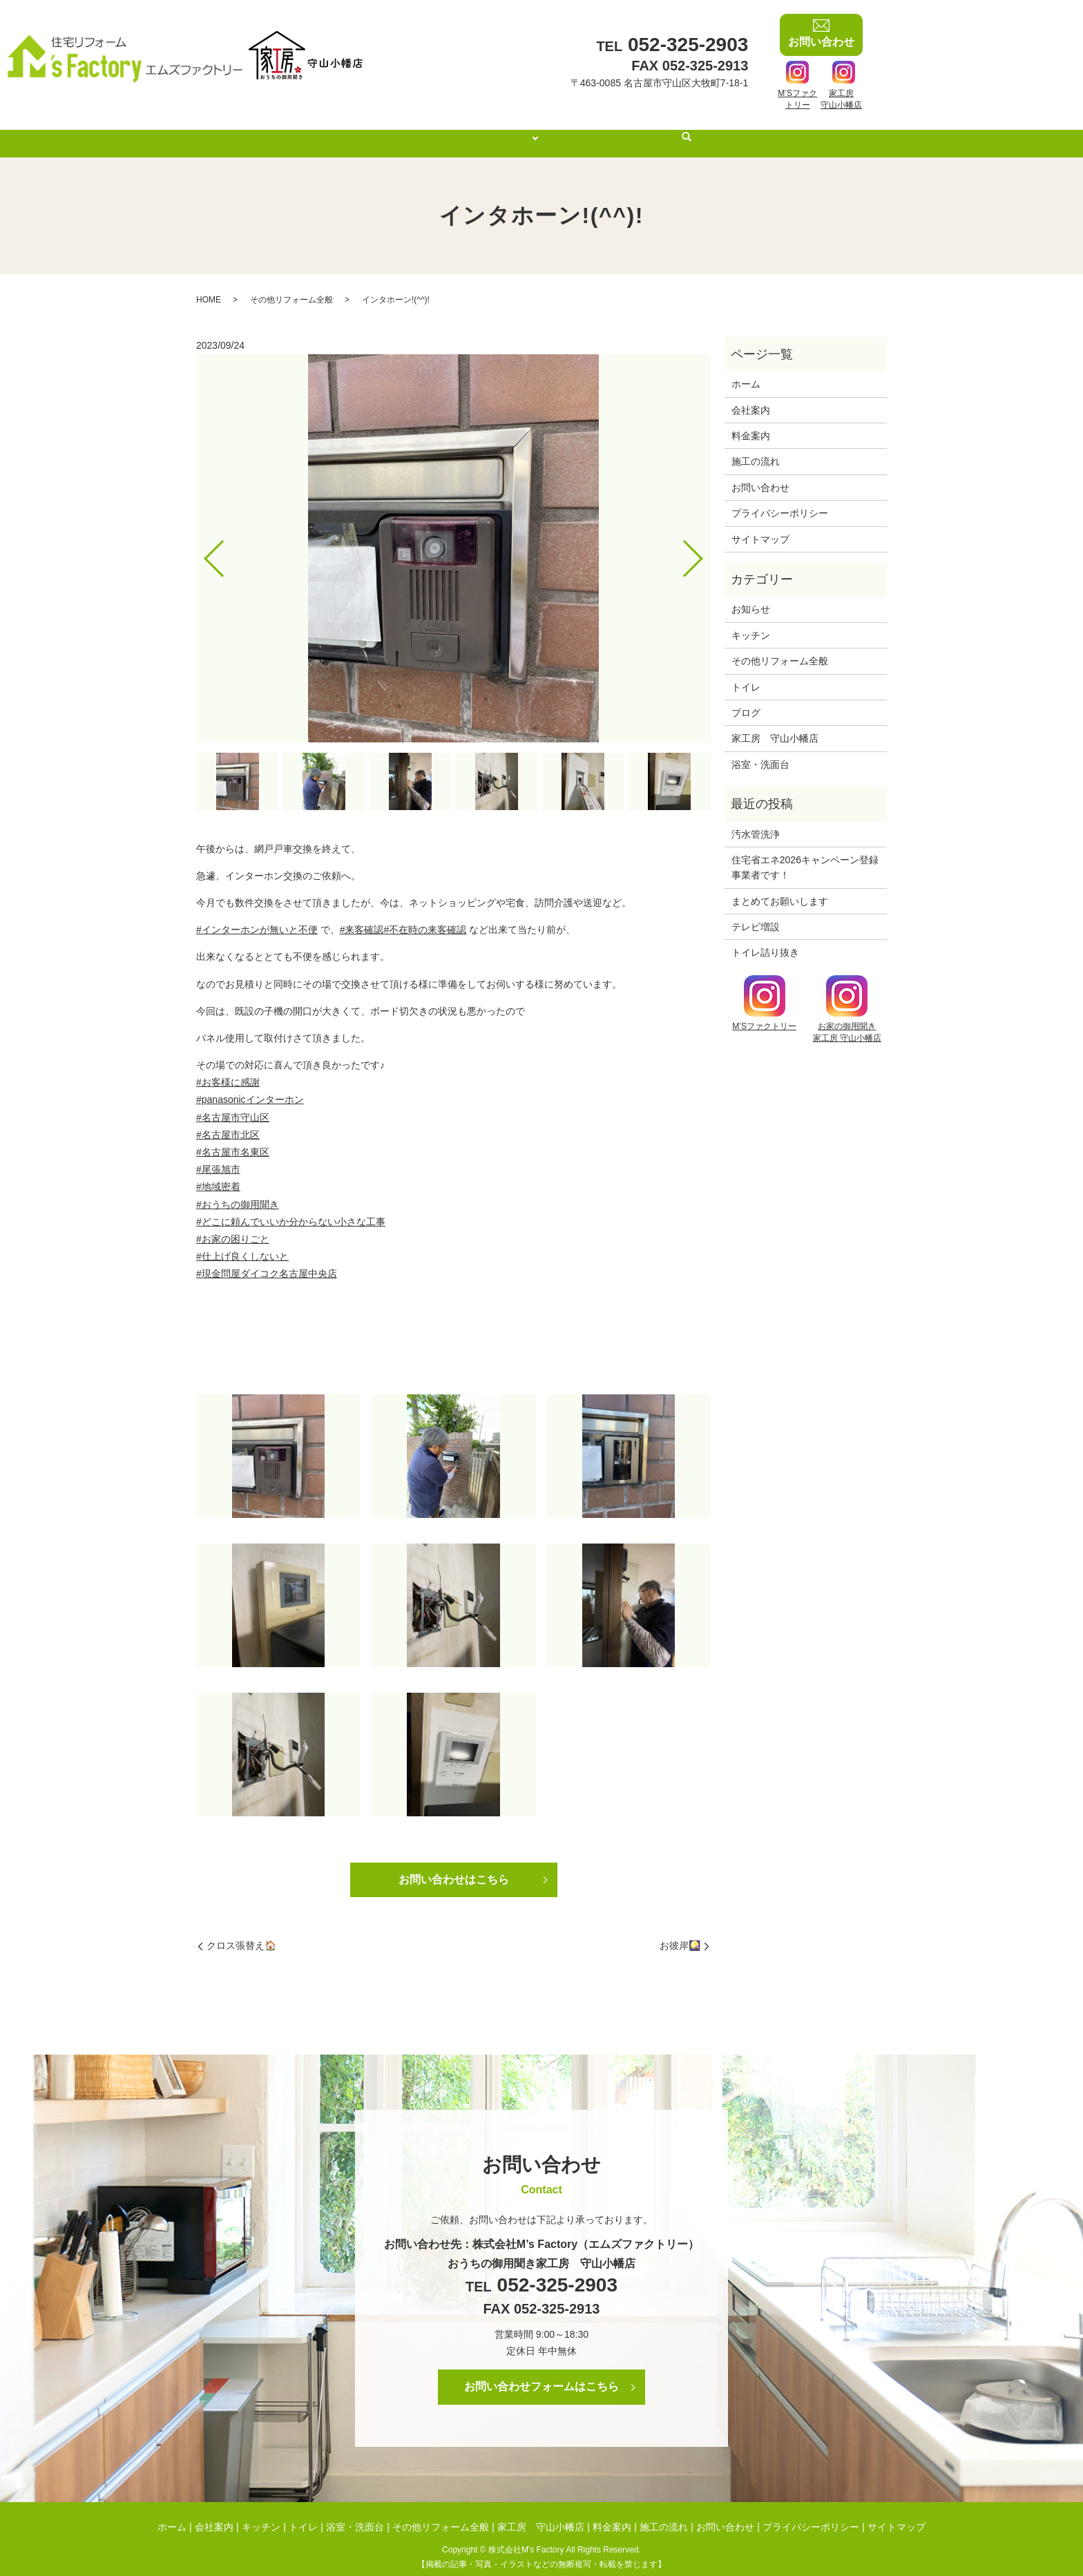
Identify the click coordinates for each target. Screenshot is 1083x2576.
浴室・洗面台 (760, 751)
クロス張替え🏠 (241, 1932)
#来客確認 (362, 916)
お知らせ (750, 596)
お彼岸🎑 (680, 1932)
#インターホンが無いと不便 (257, 916)
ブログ (745, 699)
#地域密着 (218, 1173)
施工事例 (514, 129)
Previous (202, 539)
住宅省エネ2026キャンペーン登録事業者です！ (805, 854)
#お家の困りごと (232, 1225)
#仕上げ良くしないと (242, 1243)
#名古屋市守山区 (232, 1104)
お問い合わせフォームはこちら (541, 2373)
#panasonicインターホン (250, 1086)
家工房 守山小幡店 (774, 725)
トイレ (745, 674)
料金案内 (585, 129)
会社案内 (449, 129)
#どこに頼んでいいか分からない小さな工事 (290, 1208)
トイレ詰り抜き (765, 939)
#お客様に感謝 (228, 1069)
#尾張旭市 (218, 1156)
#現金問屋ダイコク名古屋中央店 (266, 1260)
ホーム (389, 129)
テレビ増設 (755, 913)
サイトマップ (760, 526)
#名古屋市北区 (228, 1121)
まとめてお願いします (779, 888)
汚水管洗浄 (755, 821)
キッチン (750, 622)
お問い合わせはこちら (454, 1866)
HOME (208, 286)
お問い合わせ (760, 474)
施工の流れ (655, 129)
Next (704, 539)
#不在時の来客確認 (424, 916)
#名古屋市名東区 (232, 1138)
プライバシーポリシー (779, 500)
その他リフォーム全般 (291, 286)
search (706, 131)
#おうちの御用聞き (237, 1191)
